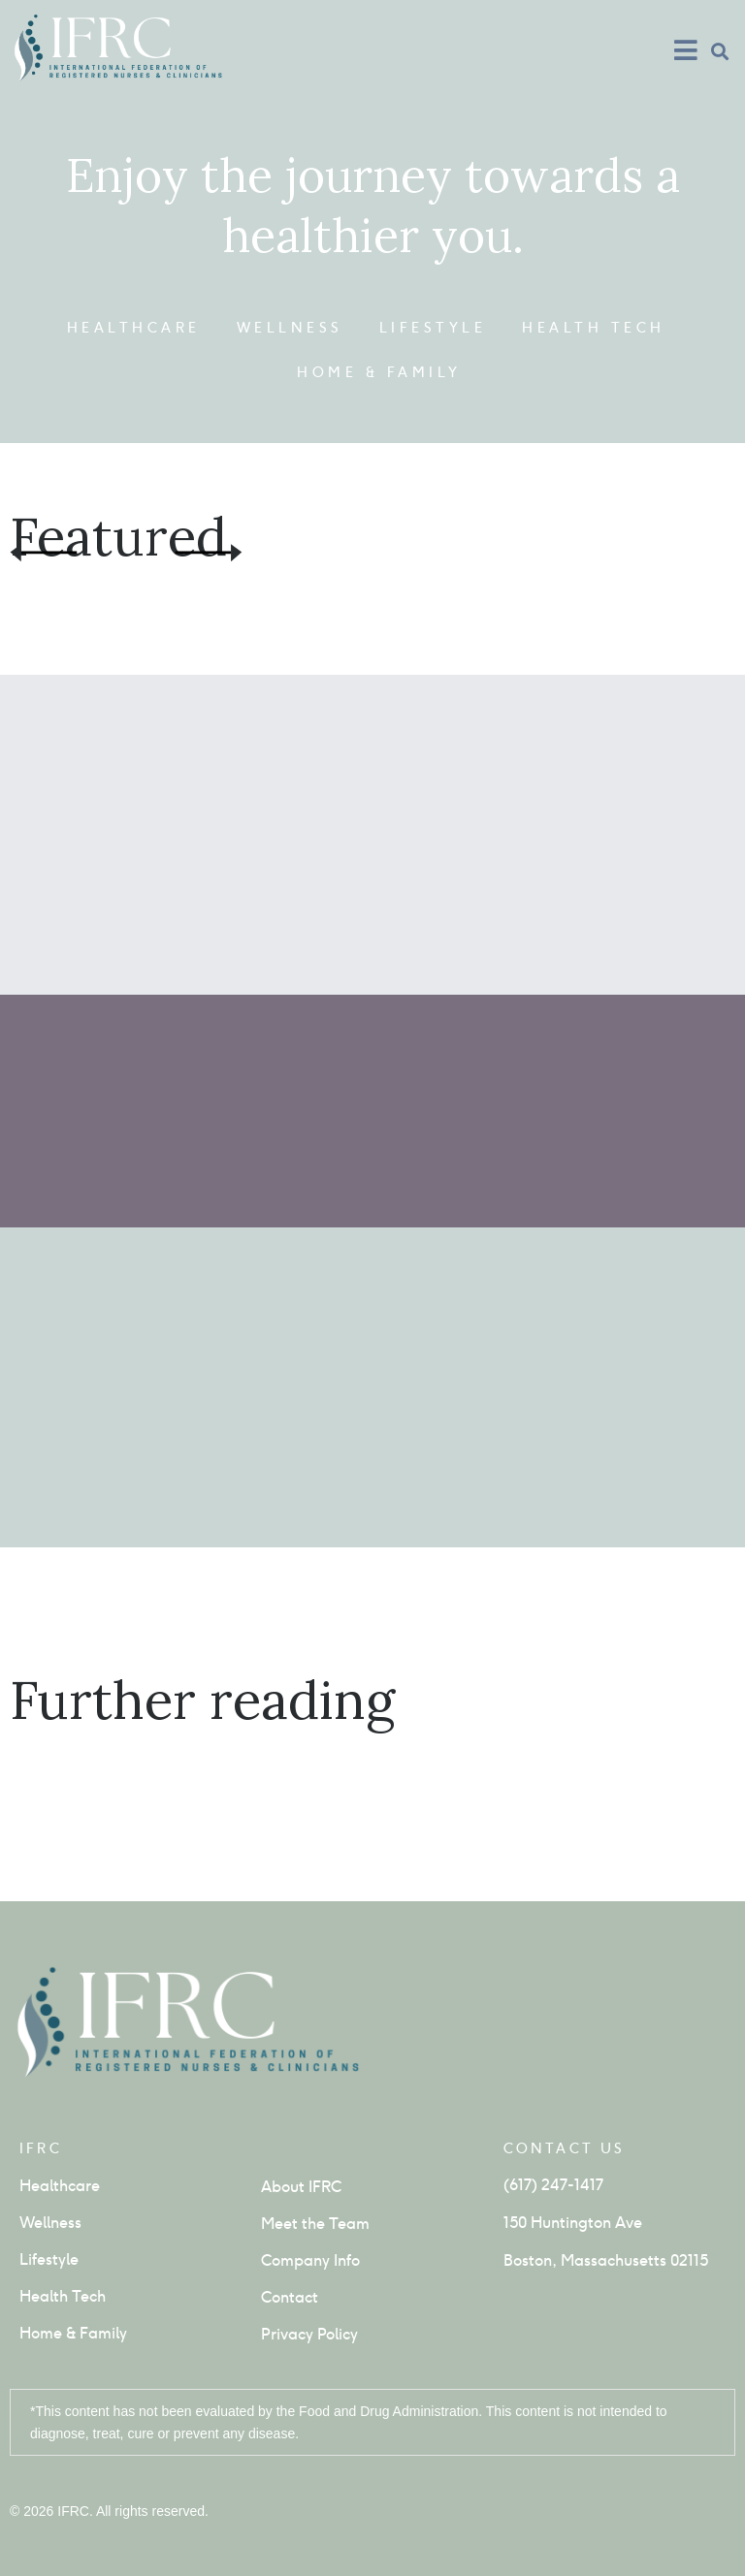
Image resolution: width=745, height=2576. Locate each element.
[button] (719, 51)
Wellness (290, 327)
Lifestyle (433, 327)
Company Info (310, 2260)
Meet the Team (315, 2223)
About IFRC (301, 2187)
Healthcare (134, 327)
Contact (289, 2297)
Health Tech (593, 327)
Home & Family (379, 372)
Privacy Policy (309, 2334)
